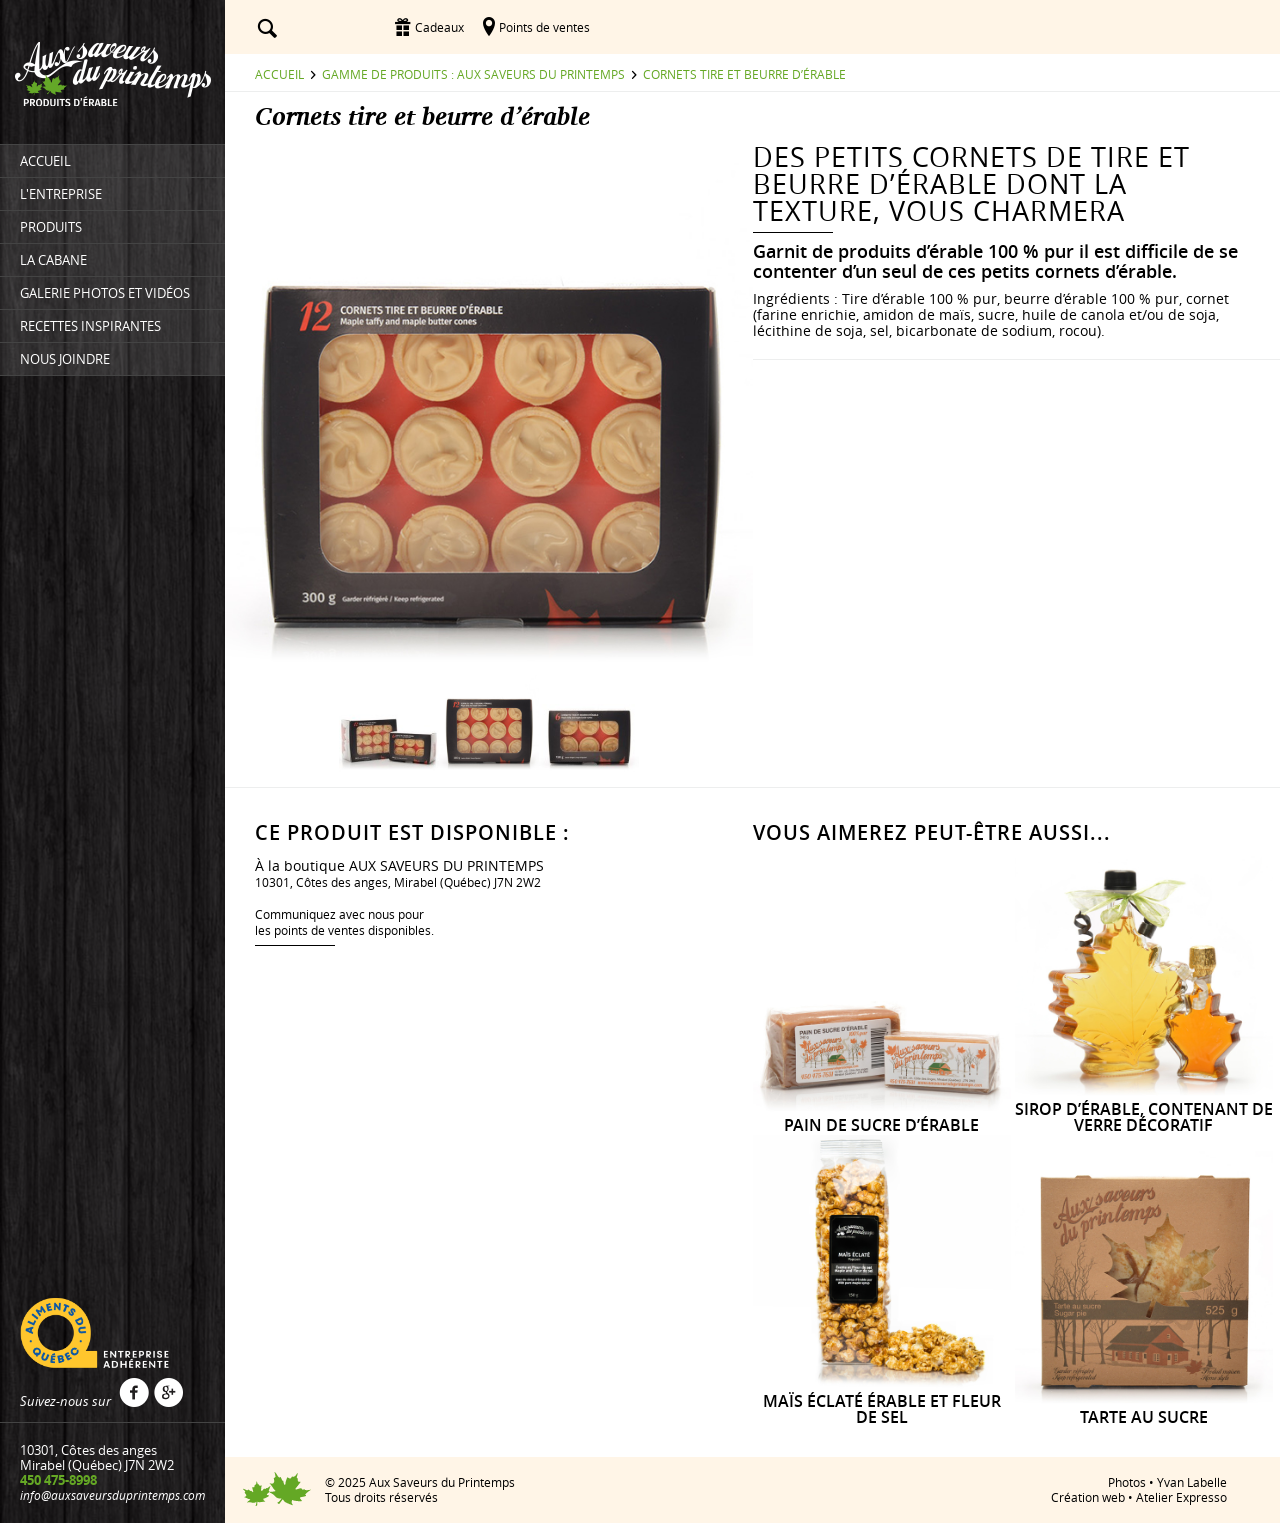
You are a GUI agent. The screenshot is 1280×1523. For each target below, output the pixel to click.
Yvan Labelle (1192, 1482)
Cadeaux (439, 27)
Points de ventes (544, 27)
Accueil (279, 74)
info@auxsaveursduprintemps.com (112, 1495)
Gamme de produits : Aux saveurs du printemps (473, 74)
